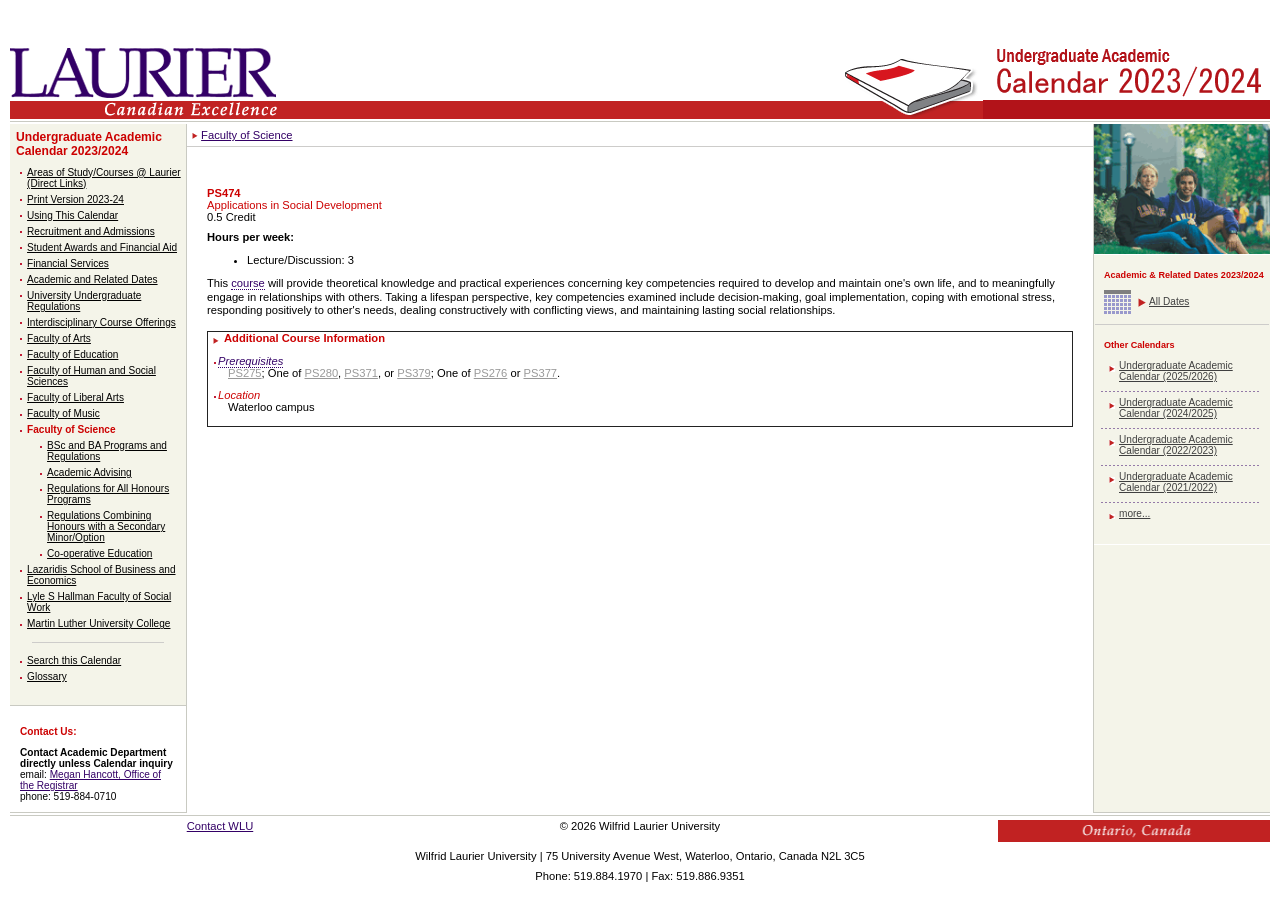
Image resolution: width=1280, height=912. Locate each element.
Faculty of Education (72, 354)
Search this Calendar (74, 660)
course (248, 283)
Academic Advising (89, 472)
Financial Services (68, 263)
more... (1134, 513)
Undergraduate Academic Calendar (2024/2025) (1176, 408)
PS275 (245, 373)
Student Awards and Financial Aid (102, 247)
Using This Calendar (72, 215)
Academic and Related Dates (92, 279)
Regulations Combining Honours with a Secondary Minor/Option (106, 526)
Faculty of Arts (59, 338)
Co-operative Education (99, 553)
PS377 (540, 373)
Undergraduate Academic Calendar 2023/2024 (89, 144)
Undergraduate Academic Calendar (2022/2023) (1176, 445)
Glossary (47, 676)
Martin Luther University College (98, 623)
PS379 (414, 373)
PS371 (361, 373)
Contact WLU (220, 826)
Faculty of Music (63, 413)
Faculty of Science (71, 429)
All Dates (1169, 301)
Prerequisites (250, 361)
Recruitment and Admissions (91, 231)
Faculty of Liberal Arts (75, 397)
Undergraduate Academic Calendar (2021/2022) (1176, 482)
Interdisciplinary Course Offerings (101, 322)
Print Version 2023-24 (75, 199)
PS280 (322, 373)
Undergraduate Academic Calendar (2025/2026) (1176, 371)
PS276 (491, 373)
